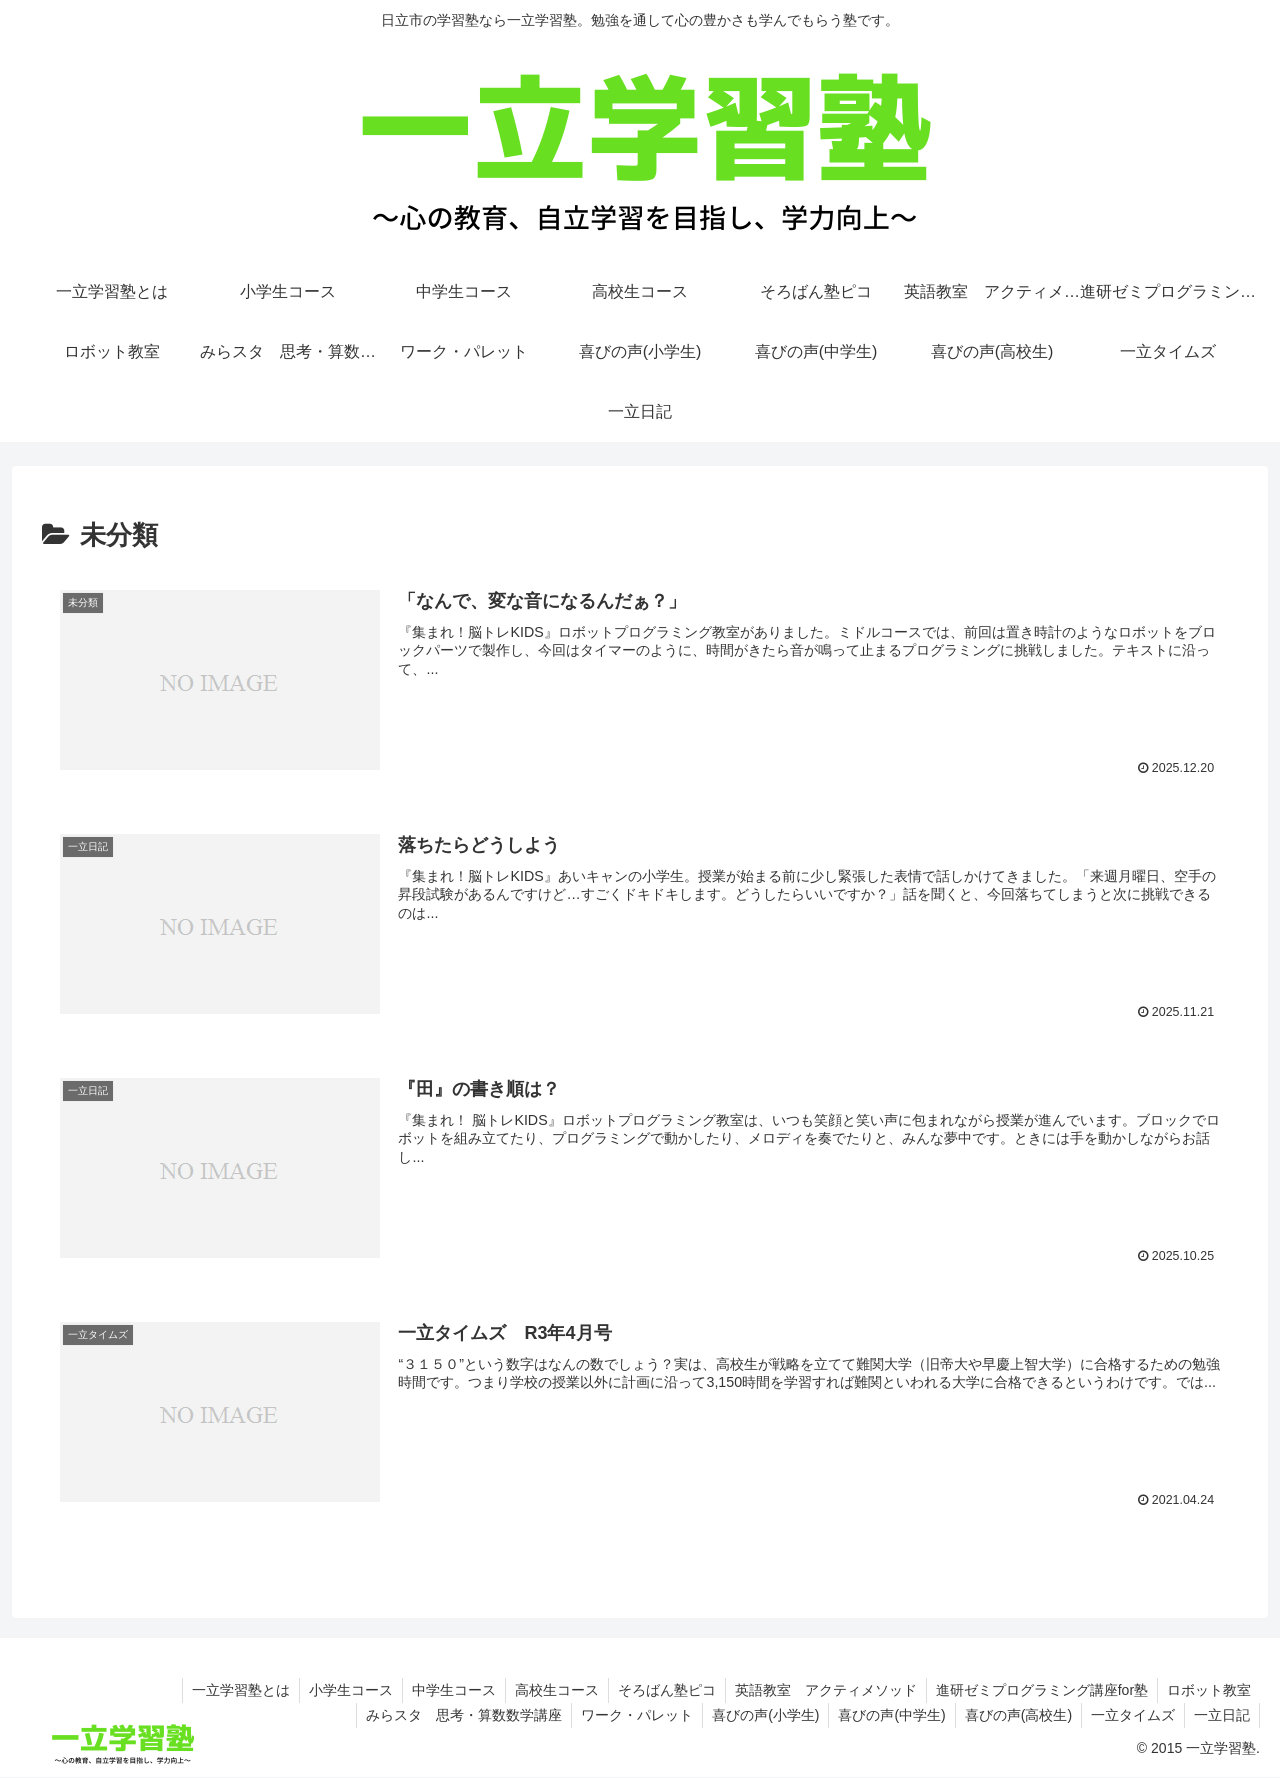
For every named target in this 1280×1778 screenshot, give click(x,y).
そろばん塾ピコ (660, 1690)
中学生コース (443, 1690)
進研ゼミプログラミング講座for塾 (1039, 1690)
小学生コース (338, 1690)
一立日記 (1221, 1715)
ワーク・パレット (626, 1715)
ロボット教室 (1208, 1690)
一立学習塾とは (226, 1690)
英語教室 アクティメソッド (821, 1690)
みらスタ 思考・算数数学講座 (451, 1715)
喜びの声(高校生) (1013, 1715)
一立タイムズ (1130, 1715)
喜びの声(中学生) (884, 1715)
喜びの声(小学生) (756, 1715)
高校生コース (548, 1690)
